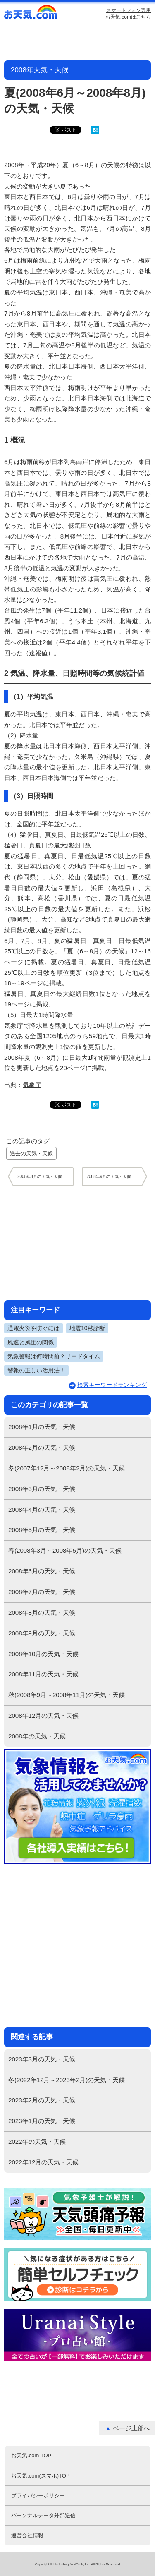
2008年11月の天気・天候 (43, 1674)
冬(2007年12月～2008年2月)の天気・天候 (66, 1468)
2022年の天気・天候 (37, 2141)
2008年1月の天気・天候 (41, 1426)
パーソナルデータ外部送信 (43, 2515)
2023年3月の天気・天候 (41, 2059)
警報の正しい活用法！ (36, 1370)
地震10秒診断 (87, 1328)
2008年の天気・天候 (37, 1736)
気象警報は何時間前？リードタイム (53, 1356)
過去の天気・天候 (31, 1153)
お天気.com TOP (31, 2455)
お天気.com (31, 14)
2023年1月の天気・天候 (41, 2120)
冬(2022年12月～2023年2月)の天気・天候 (66, 2079)
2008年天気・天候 (40, 70)
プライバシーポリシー (38, 2495)
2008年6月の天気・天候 (41, 1571)
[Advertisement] (78, 1243)
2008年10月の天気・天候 (43, 1653)
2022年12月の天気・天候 (43, 2162)
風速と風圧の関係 (30, 1342)
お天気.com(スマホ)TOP (40, 2476)
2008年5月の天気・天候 (41, 1529)
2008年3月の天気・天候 (41, 1488)
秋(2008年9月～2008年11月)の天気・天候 (66, 1694)
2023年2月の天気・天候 (41, 2100)
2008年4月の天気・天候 (41, 1509)
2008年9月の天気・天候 (41, 1633)
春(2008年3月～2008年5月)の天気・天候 (65, 1550)
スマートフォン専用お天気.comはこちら (128, 13)
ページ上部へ (131, 2428)
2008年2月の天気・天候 (41, 1447)
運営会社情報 (27, 2535)
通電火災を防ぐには (33, 1328)
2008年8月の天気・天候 (41, 1612)
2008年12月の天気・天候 (43, 1715)
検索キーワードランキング (112, 1384)
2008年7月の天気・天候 (41, 1591)
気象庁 (32, 1084)
